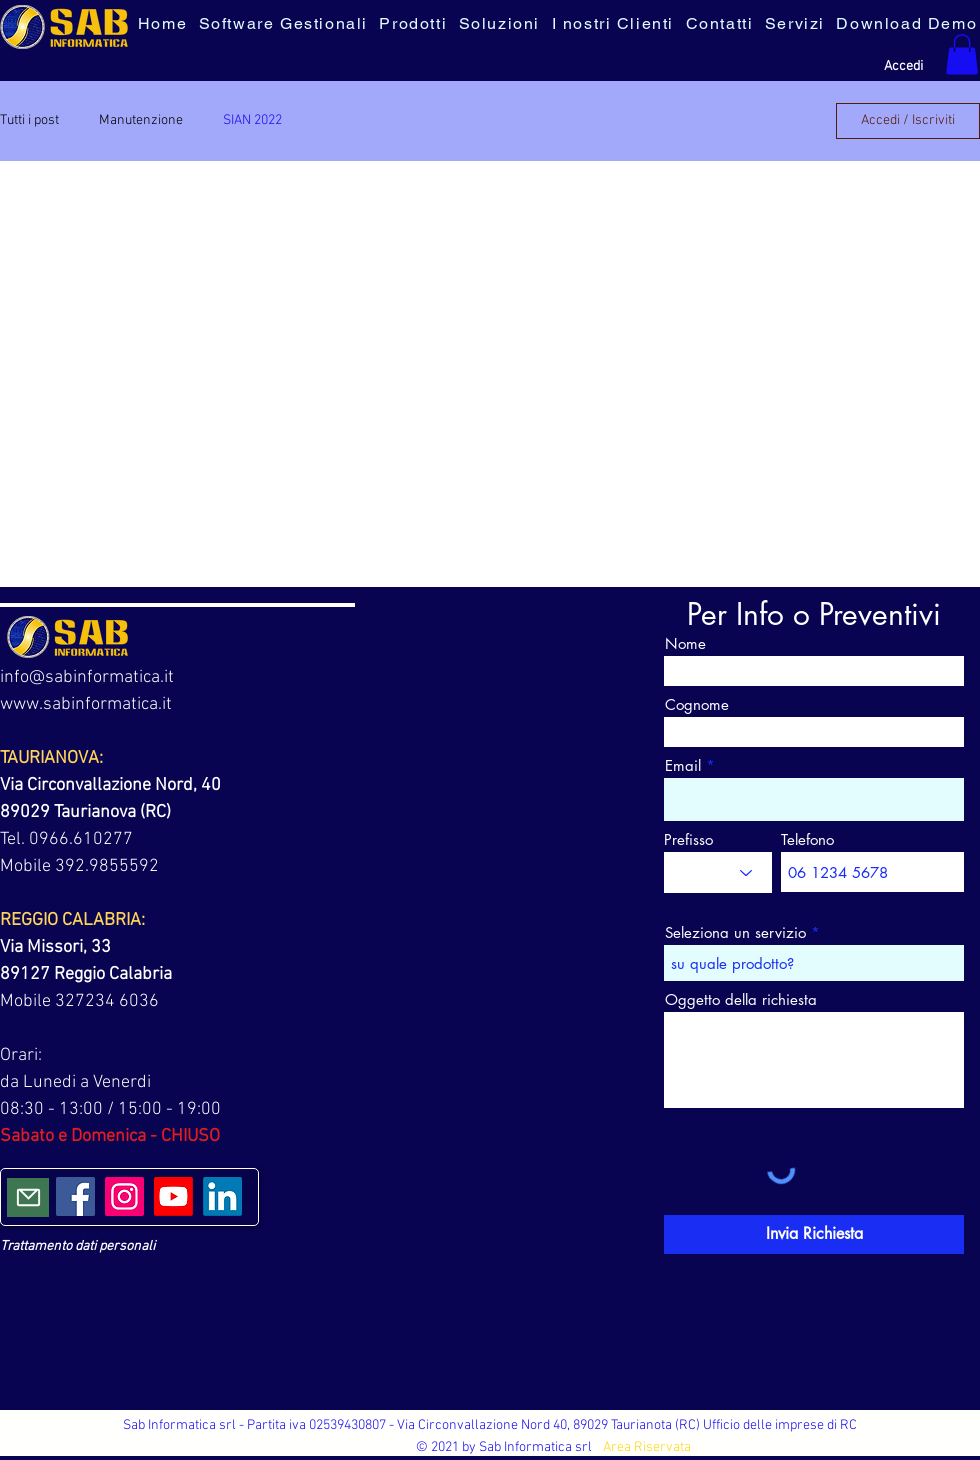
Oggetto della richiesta (741, 999)
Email (683, 765)
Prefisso (688, 839)
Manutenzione (141, 120)
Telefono (807, 839)
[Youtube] (173, 1196)
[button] (962, 54)
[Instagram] (124, 1196)
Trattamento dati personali (77, 1246)
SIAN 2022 (252, 120)
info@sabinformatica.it (87, 677)
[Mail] (28, 1197)
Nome (685, 643)
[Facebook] (75, 1196)
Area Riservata (647, 1447)
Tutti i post (29, 120)
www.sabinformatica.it (86, 704)
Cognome (697, 704)
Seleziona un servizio (735, 932)
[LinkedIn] (222, 1196)
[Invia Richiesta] (814, 1234)
